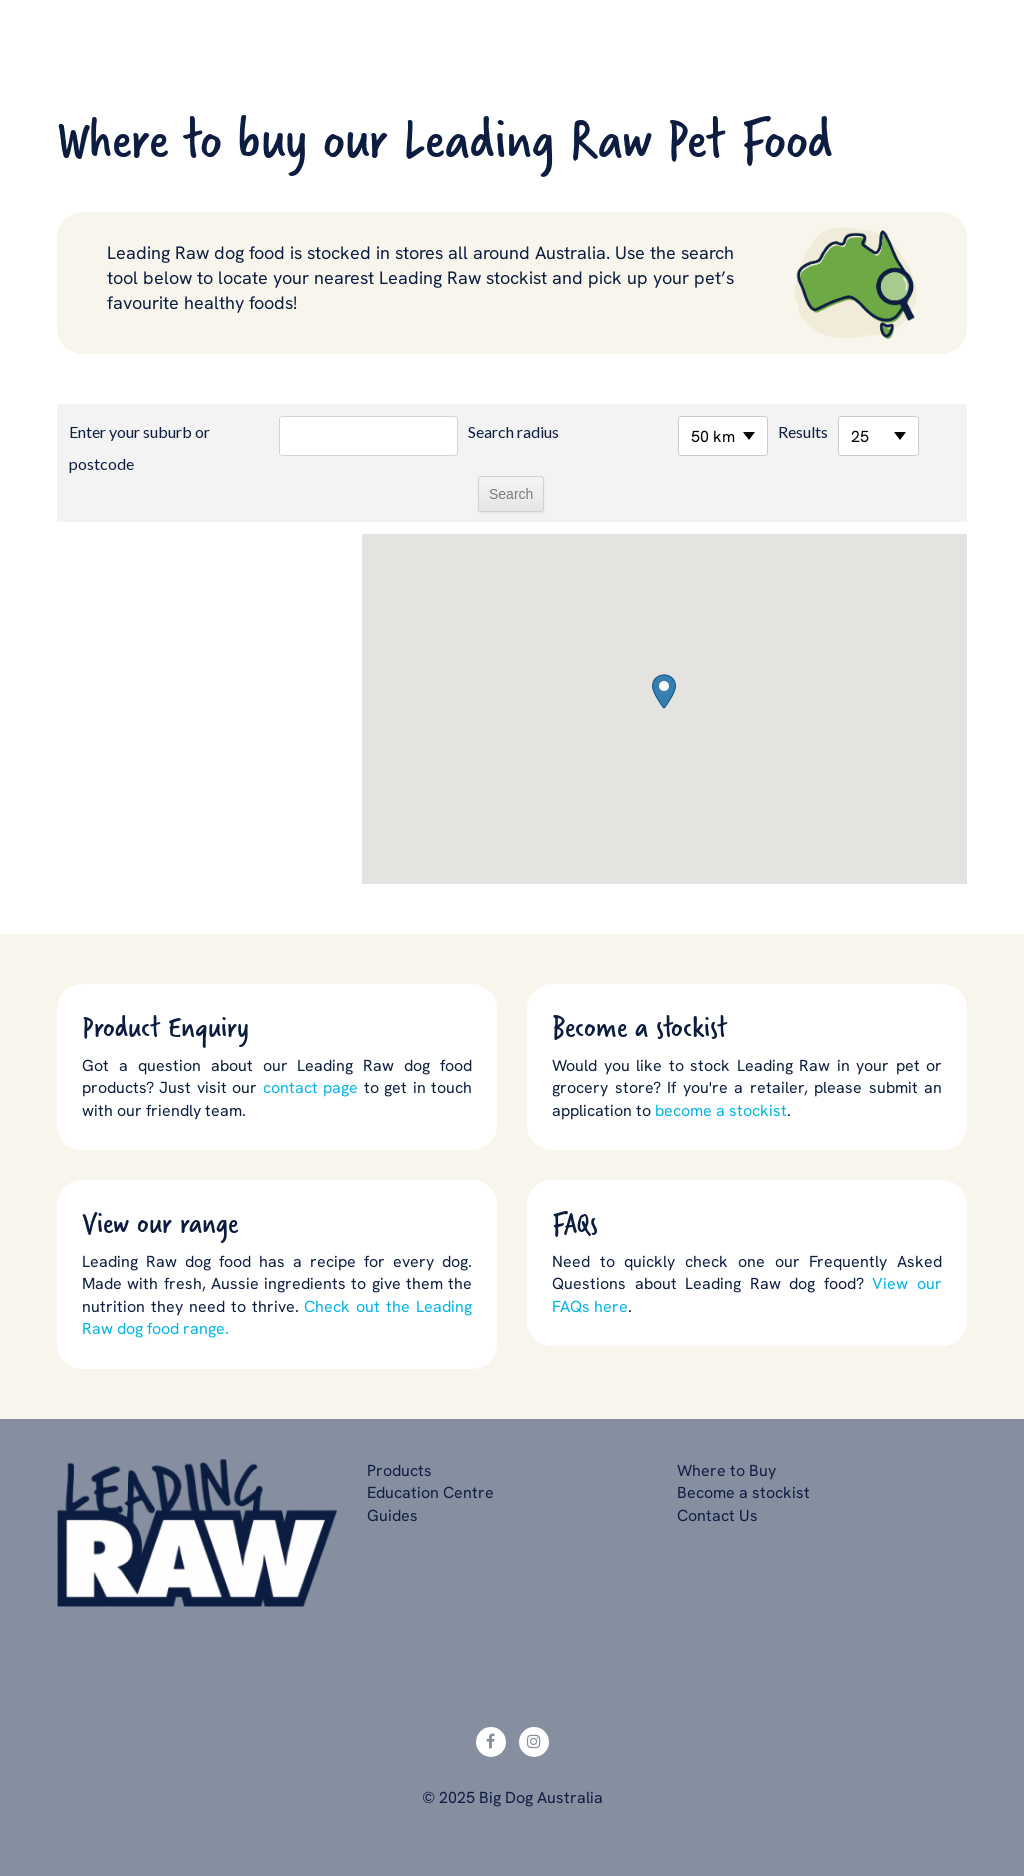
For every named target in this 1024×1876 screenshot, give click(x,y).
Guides (392, 1515)
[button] (664, 691)
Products (399, 1470)
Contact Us (717, 1515)
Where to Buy (726, 1470)
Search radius (513, 431)
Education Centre (430, 1492)
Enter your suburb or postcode (139, 447)
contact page (310, 1087)
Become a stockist (743, 1492)
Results (803, 431)
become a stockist (721, 1110)
